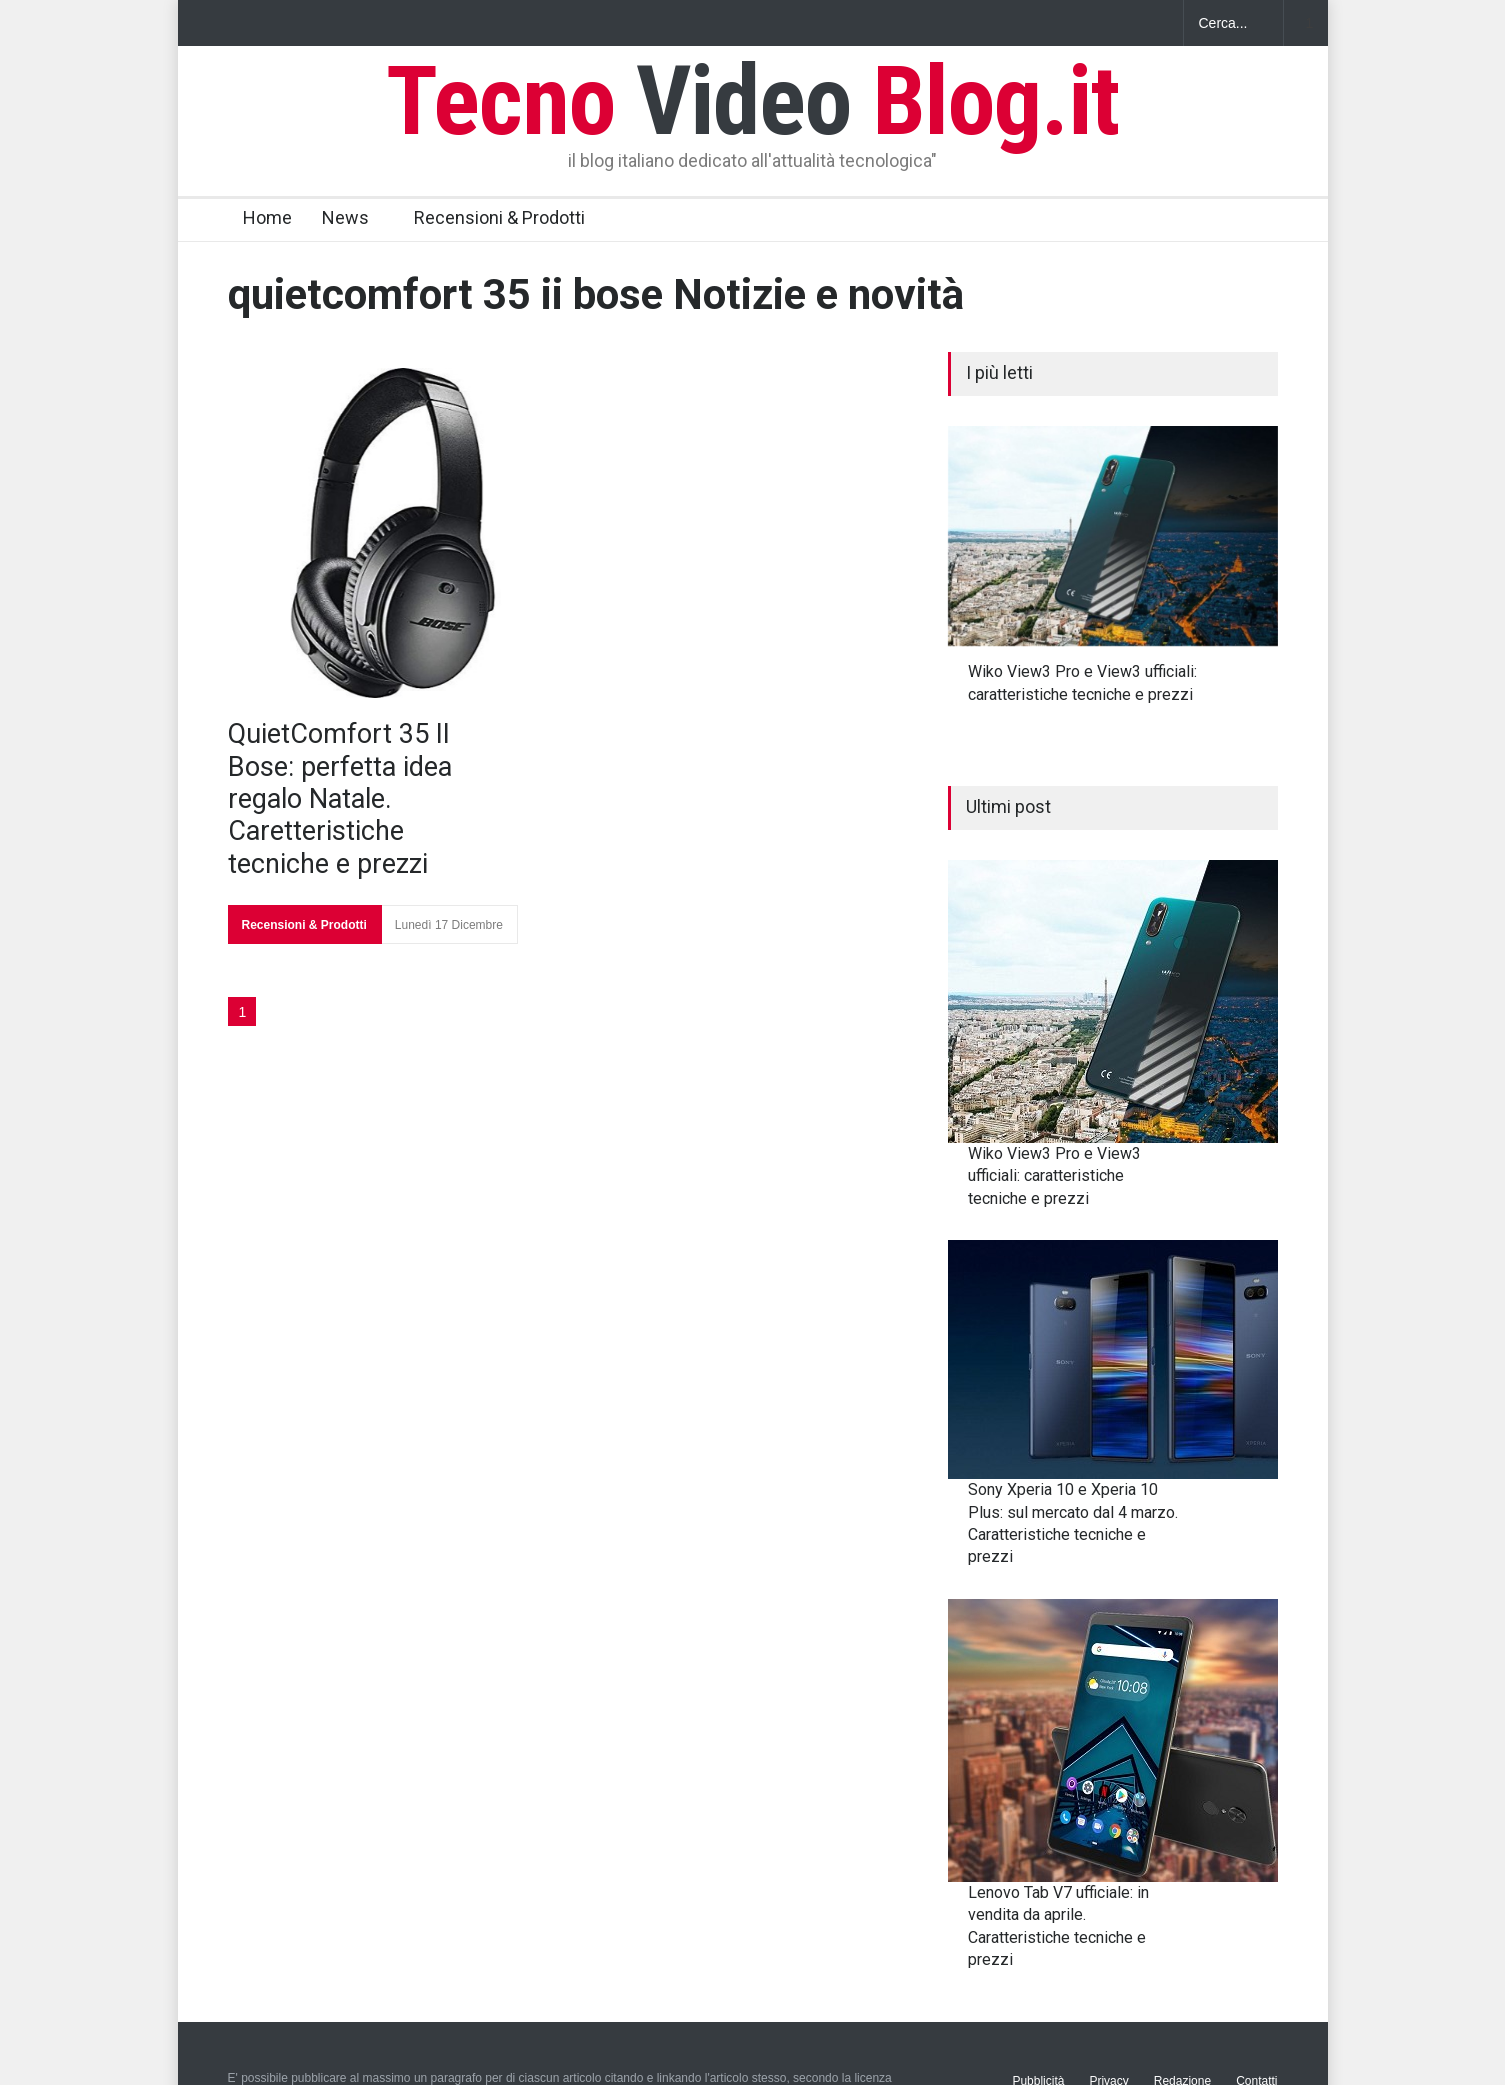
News (345, 217)
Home (267, 217)
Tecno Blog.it (753, 101)
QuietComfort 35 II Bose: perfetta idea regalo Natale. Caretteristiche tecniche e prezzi (340, 799)
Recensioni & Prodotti (499, 217)
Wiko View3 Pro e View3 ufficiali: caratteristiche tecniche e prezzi (1054, 1176)
